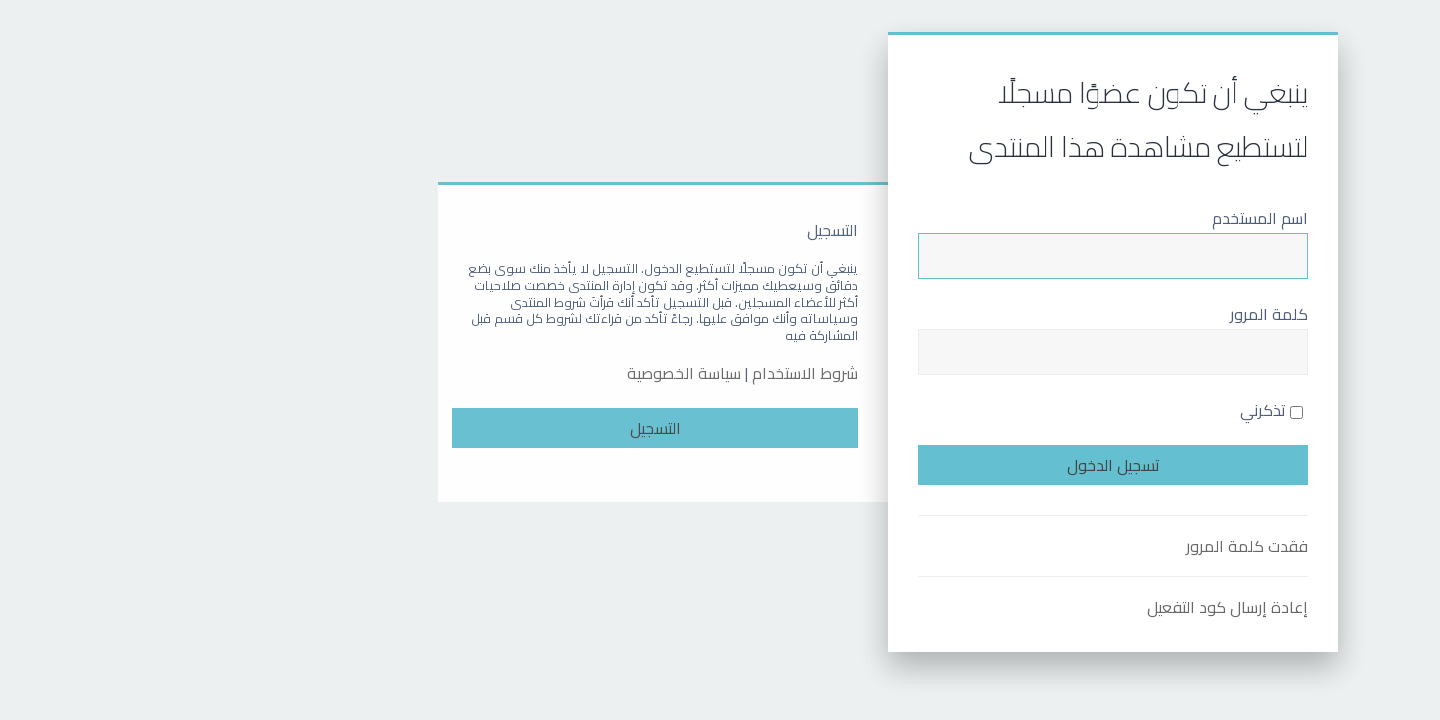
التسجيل (487, 428)
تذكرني (1103, 410)
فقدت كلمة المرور (1079, 546)
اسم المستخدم (1092, 218)
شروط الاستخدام (637, 373)
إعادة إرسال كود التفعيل (1059, 607)
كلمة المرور (1101, 314)
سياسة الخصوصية (516, 373)
